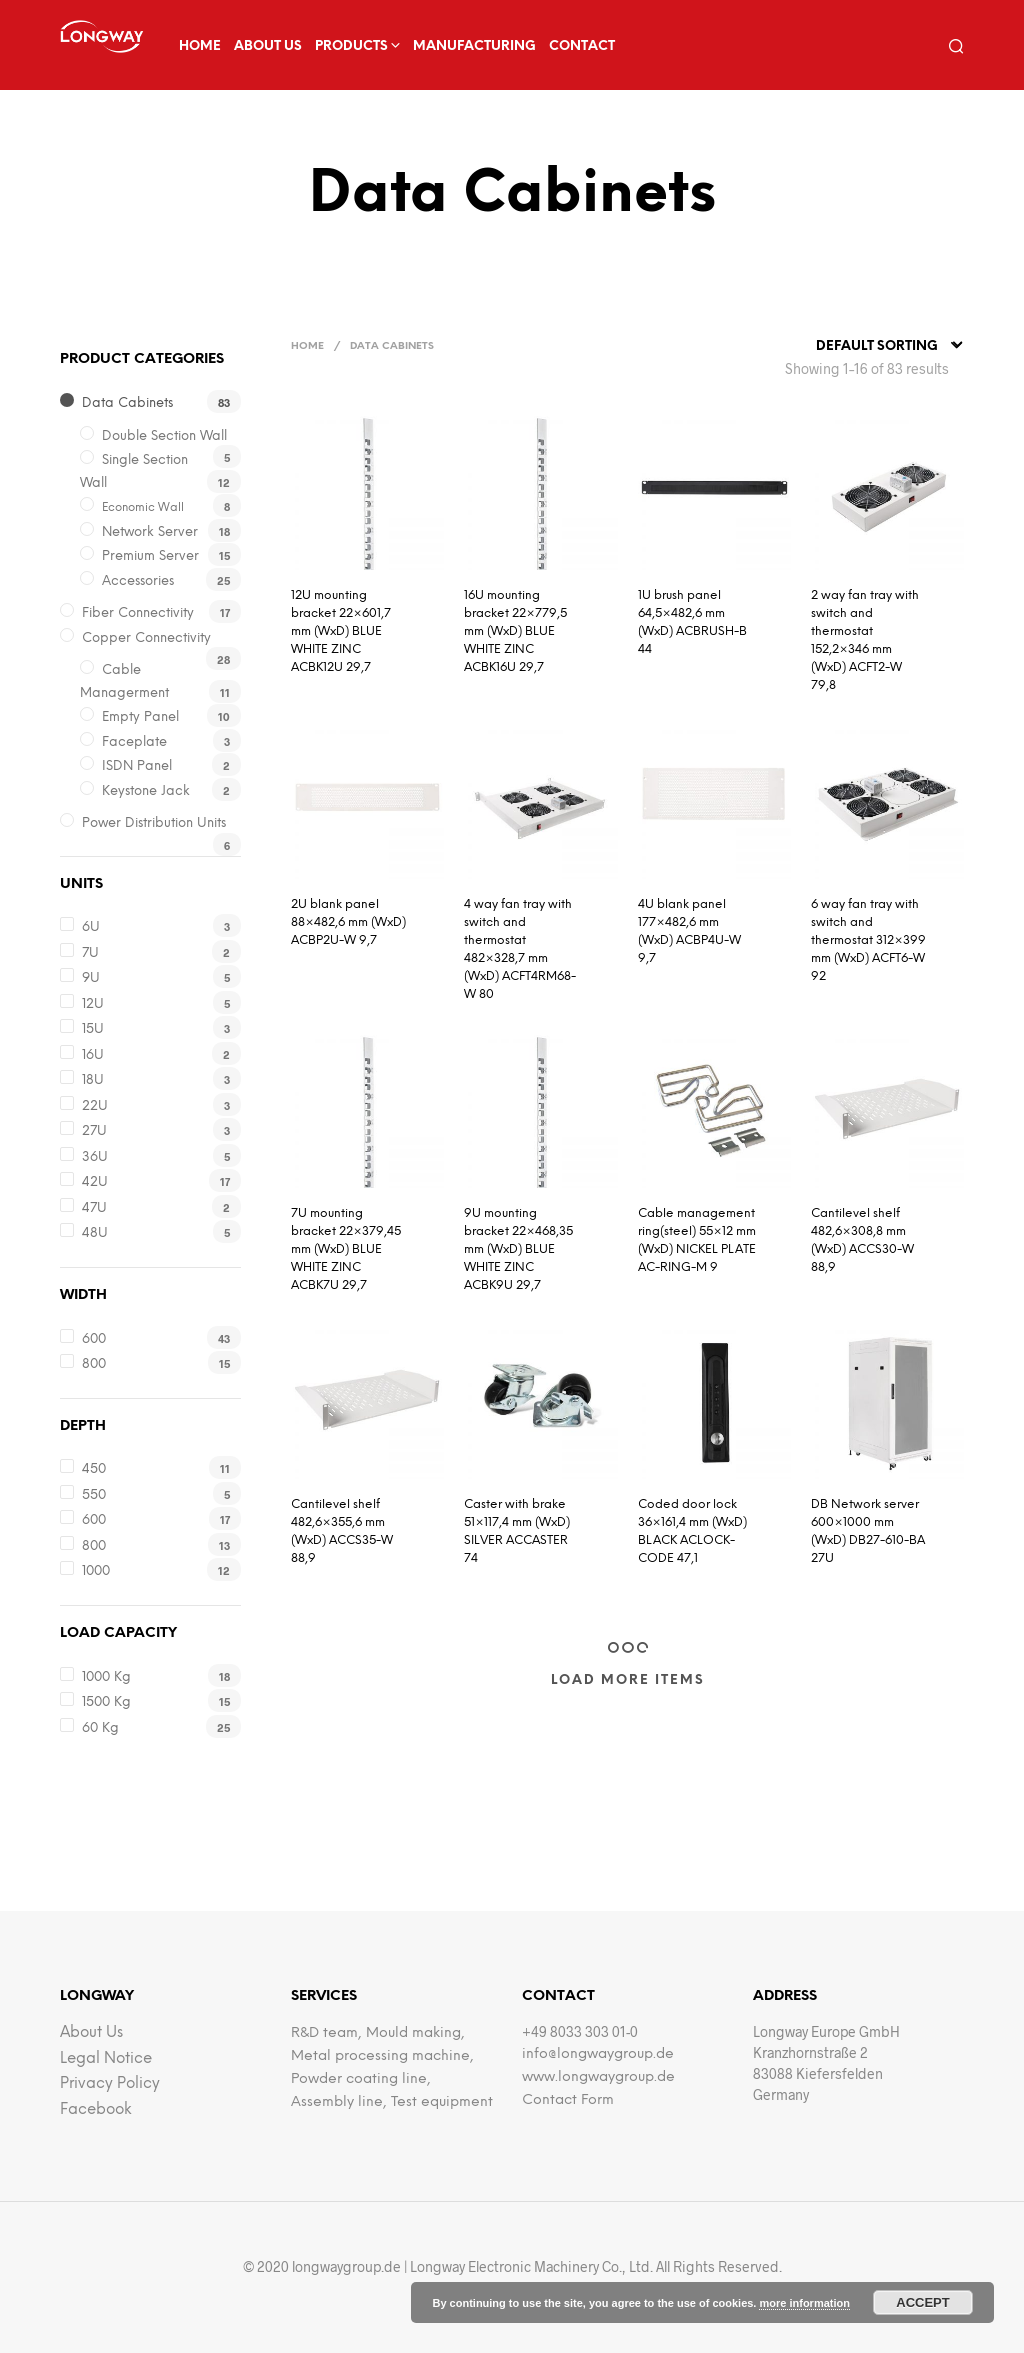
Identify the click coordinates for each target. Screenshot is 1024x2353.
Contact (582, 46)
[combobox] (890, 347)
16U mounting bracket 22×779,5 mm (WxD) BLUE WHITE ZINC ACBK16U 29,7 (515, 631)
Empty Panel (140, 717)
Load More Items (628, 1680)
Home (200, 46)
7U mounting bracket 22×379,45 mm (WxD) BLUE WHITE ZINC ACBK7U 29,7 (346, 1249)
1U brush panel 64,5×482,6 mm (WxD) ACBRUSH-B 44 (692, 622)
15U (93, 1029)
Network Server (150, 532)
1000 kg (106, 1677)
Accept (922, 2302)
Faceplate (134, 742)
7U (90, 953)
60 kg (100, 1728)
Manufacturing (474, 46)
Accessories (138, 581)
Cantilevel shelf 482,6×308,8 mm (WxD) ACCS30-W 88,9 (862, 1240)
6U (91, 927)
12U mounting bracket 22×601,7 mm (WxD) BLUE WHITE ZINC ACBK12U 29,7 (341, 631)
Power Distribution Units (154, 823)
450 (94, 1469)
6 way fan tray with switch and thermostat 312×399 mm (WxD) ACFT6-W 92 (868, 940)
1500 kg (106, 1702)
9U (91, 978)
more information (804, 2303)
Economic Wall (143, 508)
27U (94, 1131)
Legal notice (106, 2059)
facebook (96, 2110)
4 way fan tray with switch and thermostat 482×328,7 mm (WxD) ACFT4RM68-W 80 (520, 949)
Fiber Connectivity (138, 613)
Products (351, 46)
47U (94, 1208)
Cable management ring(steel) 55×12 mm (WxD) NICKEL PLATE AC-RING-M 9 (697, 1240)
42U (95, 1182)
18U (93, 1080)
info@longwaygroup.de (598, 2054)
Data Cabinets (127, 403)
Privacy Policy (110, 2084)
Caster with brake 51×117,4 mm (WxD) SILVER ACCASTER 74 (517, 1531)
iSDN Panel (137, 766)
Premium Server (150, 556)
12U (93, 1004)
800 (94, 1364)
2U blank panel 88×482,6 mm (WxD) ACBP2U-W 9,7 (348, 922)
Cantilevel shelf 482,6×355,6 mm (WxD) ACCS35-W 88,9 (342, 1531)
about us (268, 46)
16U (93, 1055)
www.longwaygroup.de (598, 2077)
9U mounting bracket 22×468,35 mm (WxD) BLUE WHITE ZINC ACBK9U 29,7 (518, 1249)
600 (94, 1339)
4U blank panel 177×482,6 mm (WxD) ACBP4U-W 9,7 (689, 931)
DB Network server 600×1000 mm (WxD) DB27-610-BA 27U (868, 1531)
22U (95, 1106)
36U (95, 1157)
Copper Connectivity (146, 638)
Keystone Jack (146, 791)
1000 (96, 1571)
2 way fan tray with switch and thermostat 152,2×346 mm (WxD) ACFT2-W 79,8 (865, 640)
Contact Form (568, 2100)
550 (94, 1495)
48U (95, 1233)
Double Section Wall (164, 436)
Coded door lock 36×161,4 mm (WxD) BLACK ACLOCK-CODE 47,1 (692, 1531)
